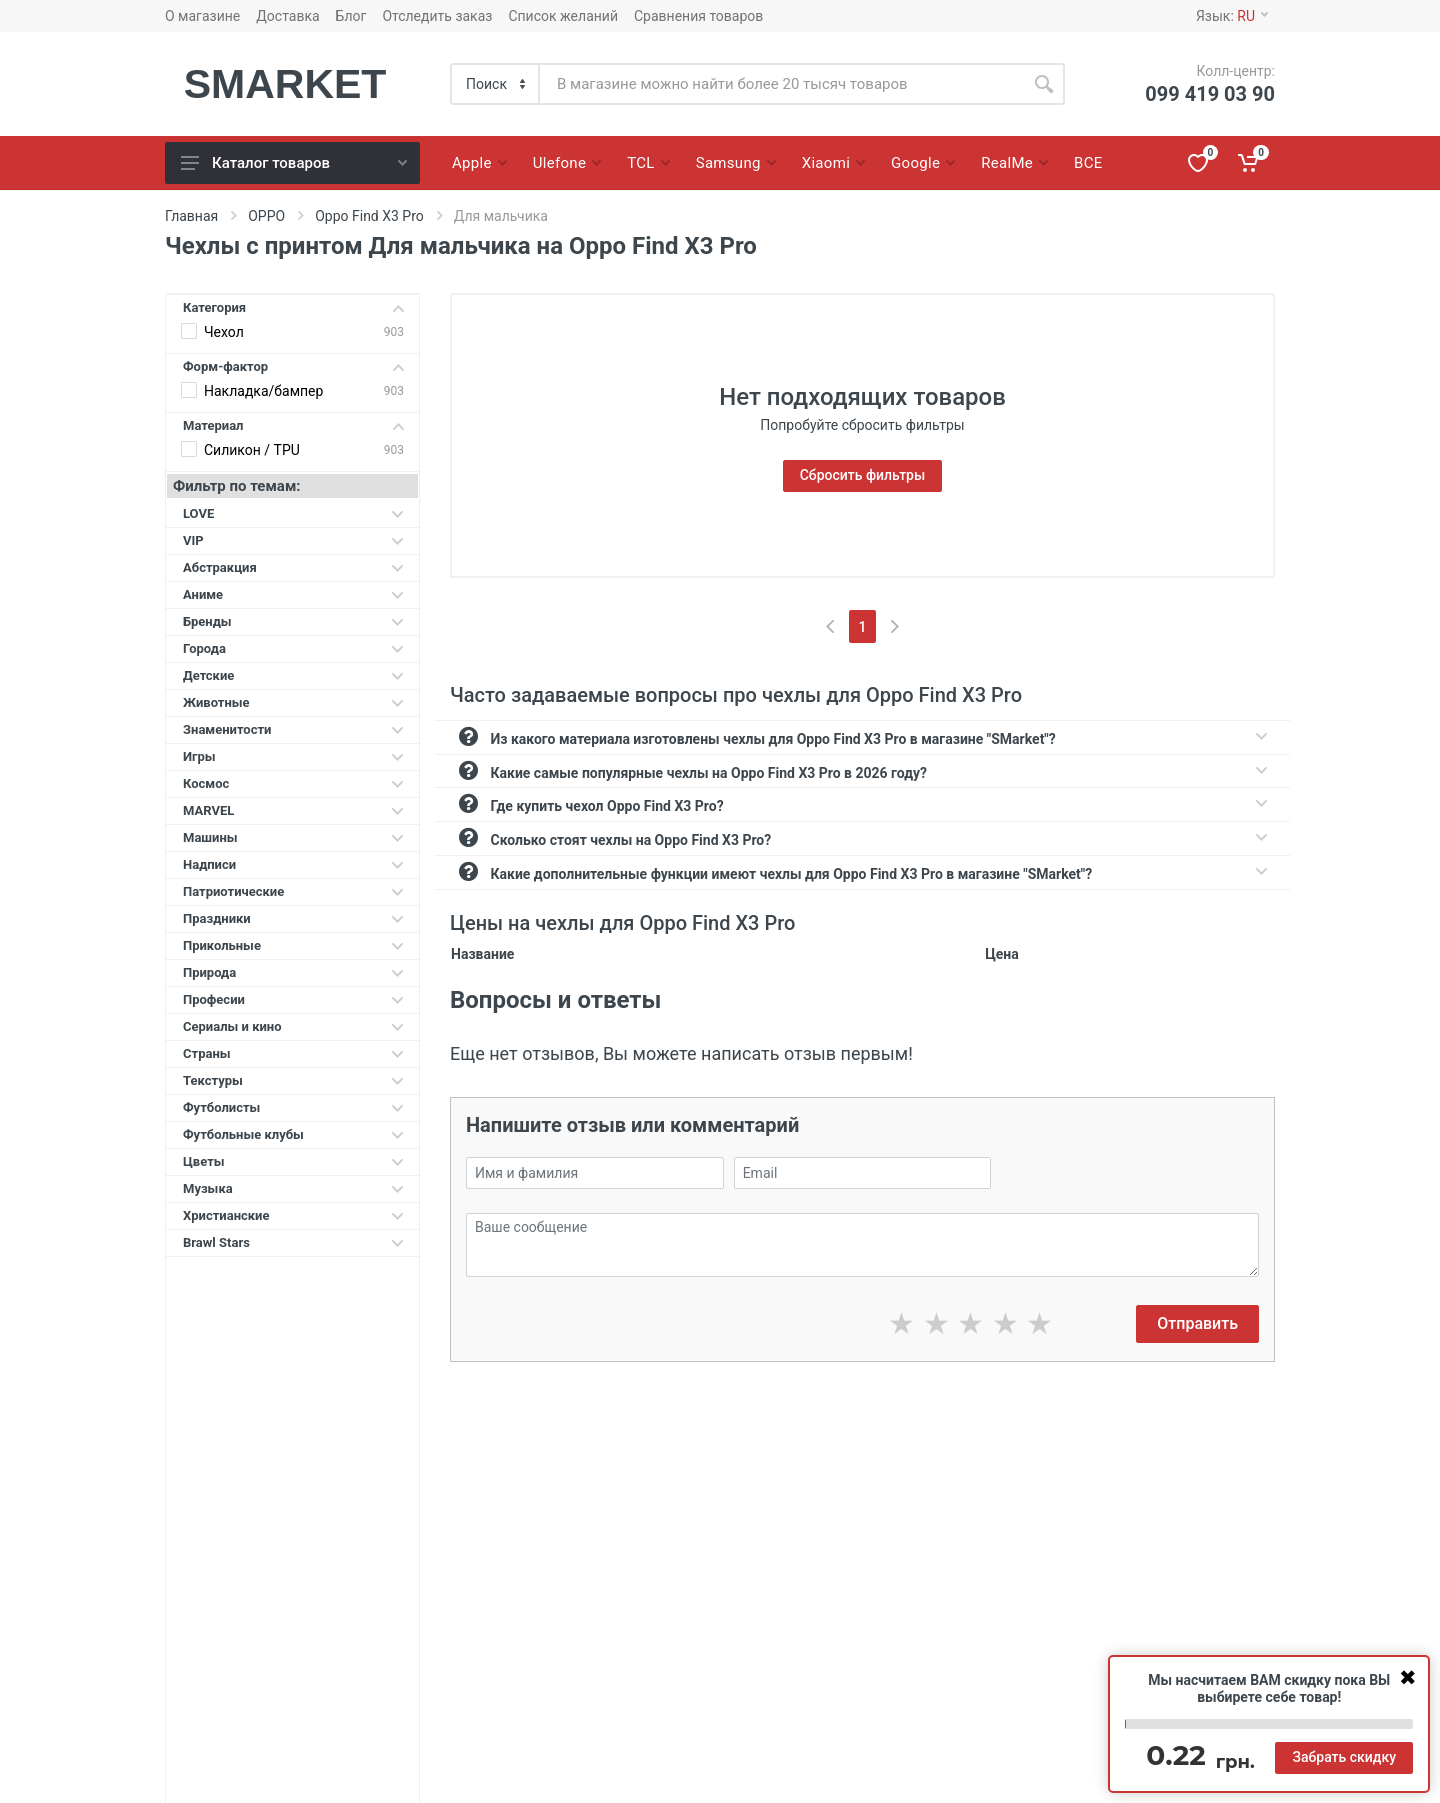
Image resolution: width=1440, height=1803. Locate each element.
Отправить (1197, 1323)
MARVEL (293, 810)
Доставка (287, 16)
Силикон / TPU (252, 450)
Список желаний (563, 16)
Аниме (293, 594)
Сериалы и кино (293, 1026)
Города (293, 648)
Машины (293, 837)
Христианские (293, 1215)
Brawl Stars (293, 1242)
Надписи (293, 864)
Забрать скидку (1344, 1757)
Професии (293, 999)
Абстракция (293, 567)
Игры (293, 756)
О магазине (202, 16)
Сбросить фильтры (863, 475)
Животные (293, 702)
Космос (293, 783)
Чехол (224, 332)
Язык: (1232, 16)
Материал (293, 425)
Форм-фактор (293, 366)
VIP (293, 540)
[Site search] (781, 84)
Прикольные (293, 945)
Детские (293, 675)
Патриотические (293, 891)
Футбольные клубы (293, 1134)
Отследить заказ (437, 16)
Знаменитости (293, 729)
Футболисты (293, 1107)
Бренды (293, 621)
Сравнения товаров (698, 16)
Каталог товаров (294, 163)
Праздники (293, 918)
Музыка (293, 1188)
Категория (293, 307)
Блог (351, 16)
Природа (293, 972)
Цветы (293, 1161)
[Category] (496, 84)
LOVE (293, 513)
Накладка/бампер (263, 391)
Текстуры (293, 1080)
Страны (293, 1053)
